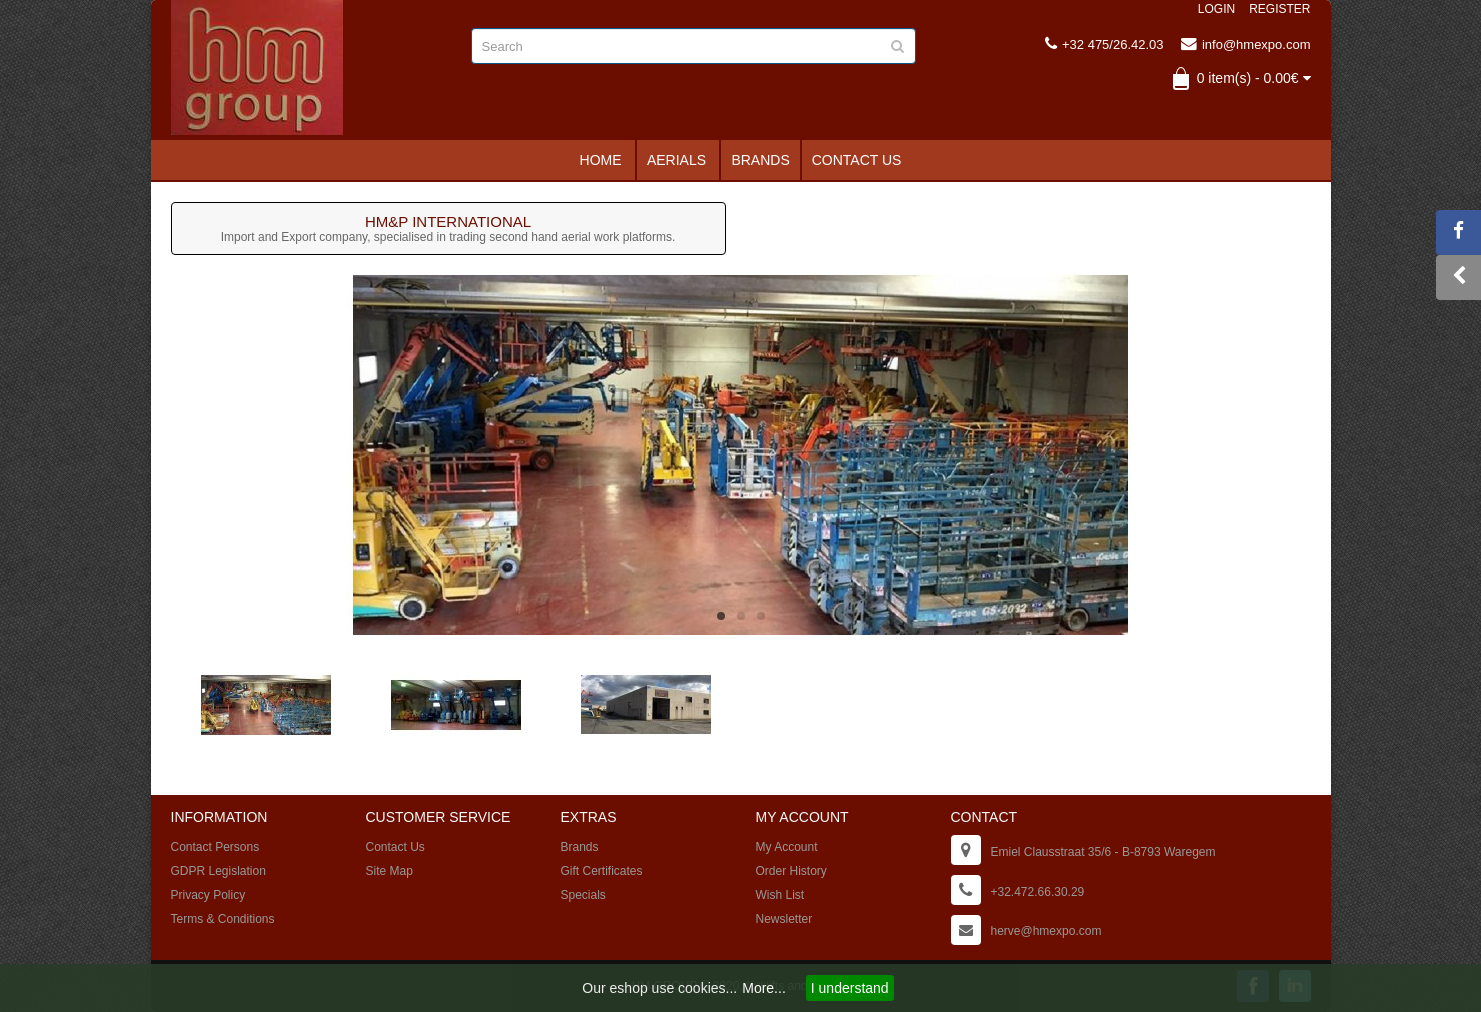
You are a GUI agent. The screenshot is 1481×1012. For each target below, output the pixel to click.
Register (1279, 9)
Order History (791, 871)
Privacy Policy (208, 895)
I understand (850, 988)
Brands (760, 160)
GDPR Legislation (218, 871)
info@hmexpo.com (1246, 44)
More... (764, 988)
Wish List (780, 895)
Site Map (389, 871)
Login (1216, 9)
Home (601, 160)
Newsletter (784, 919)
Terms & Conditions (223, 919)
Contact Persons (215, 847)
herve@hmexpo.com (1046, 931)
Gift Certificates (602, 871)
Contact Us (857, 160)
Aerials (676, 160)
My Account (787, 847)
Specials (583, 895)
